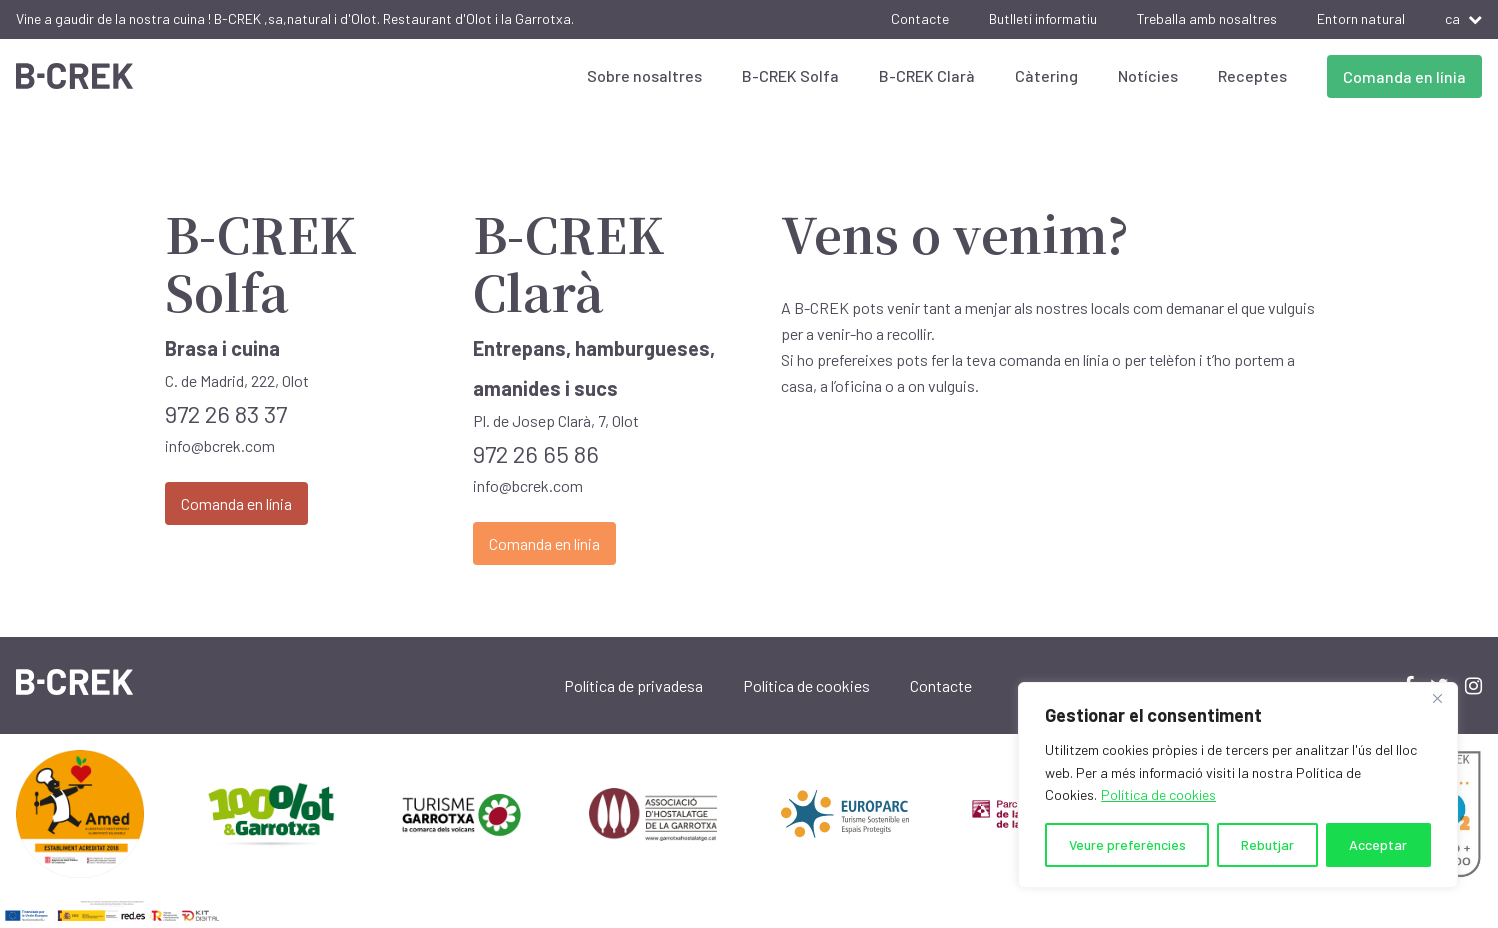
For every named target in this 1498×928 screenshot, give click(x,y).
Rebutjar (1267, 844)
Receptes (1252, 75)
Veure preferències (1127, 844)
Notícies (1148, 75)
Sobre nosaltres (644, 75)
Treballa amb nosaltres (1207, 18)
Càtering (1046, 75)
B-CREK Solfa (790, 75)
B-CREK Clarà (927, 75)
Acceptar (1378, 844)
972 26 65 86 (536, 453)
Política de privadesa (633, 685)
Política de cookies (1158, 794)
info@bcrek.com (220, 445)
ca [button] (1463, 18)
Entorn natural (1361, 18)
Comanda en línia (1404, 76)
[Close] (1437, 699)
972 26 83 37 (226, 413)
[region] (1238, 785)
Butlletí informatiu (1043, 18)
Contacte (920, 18)
